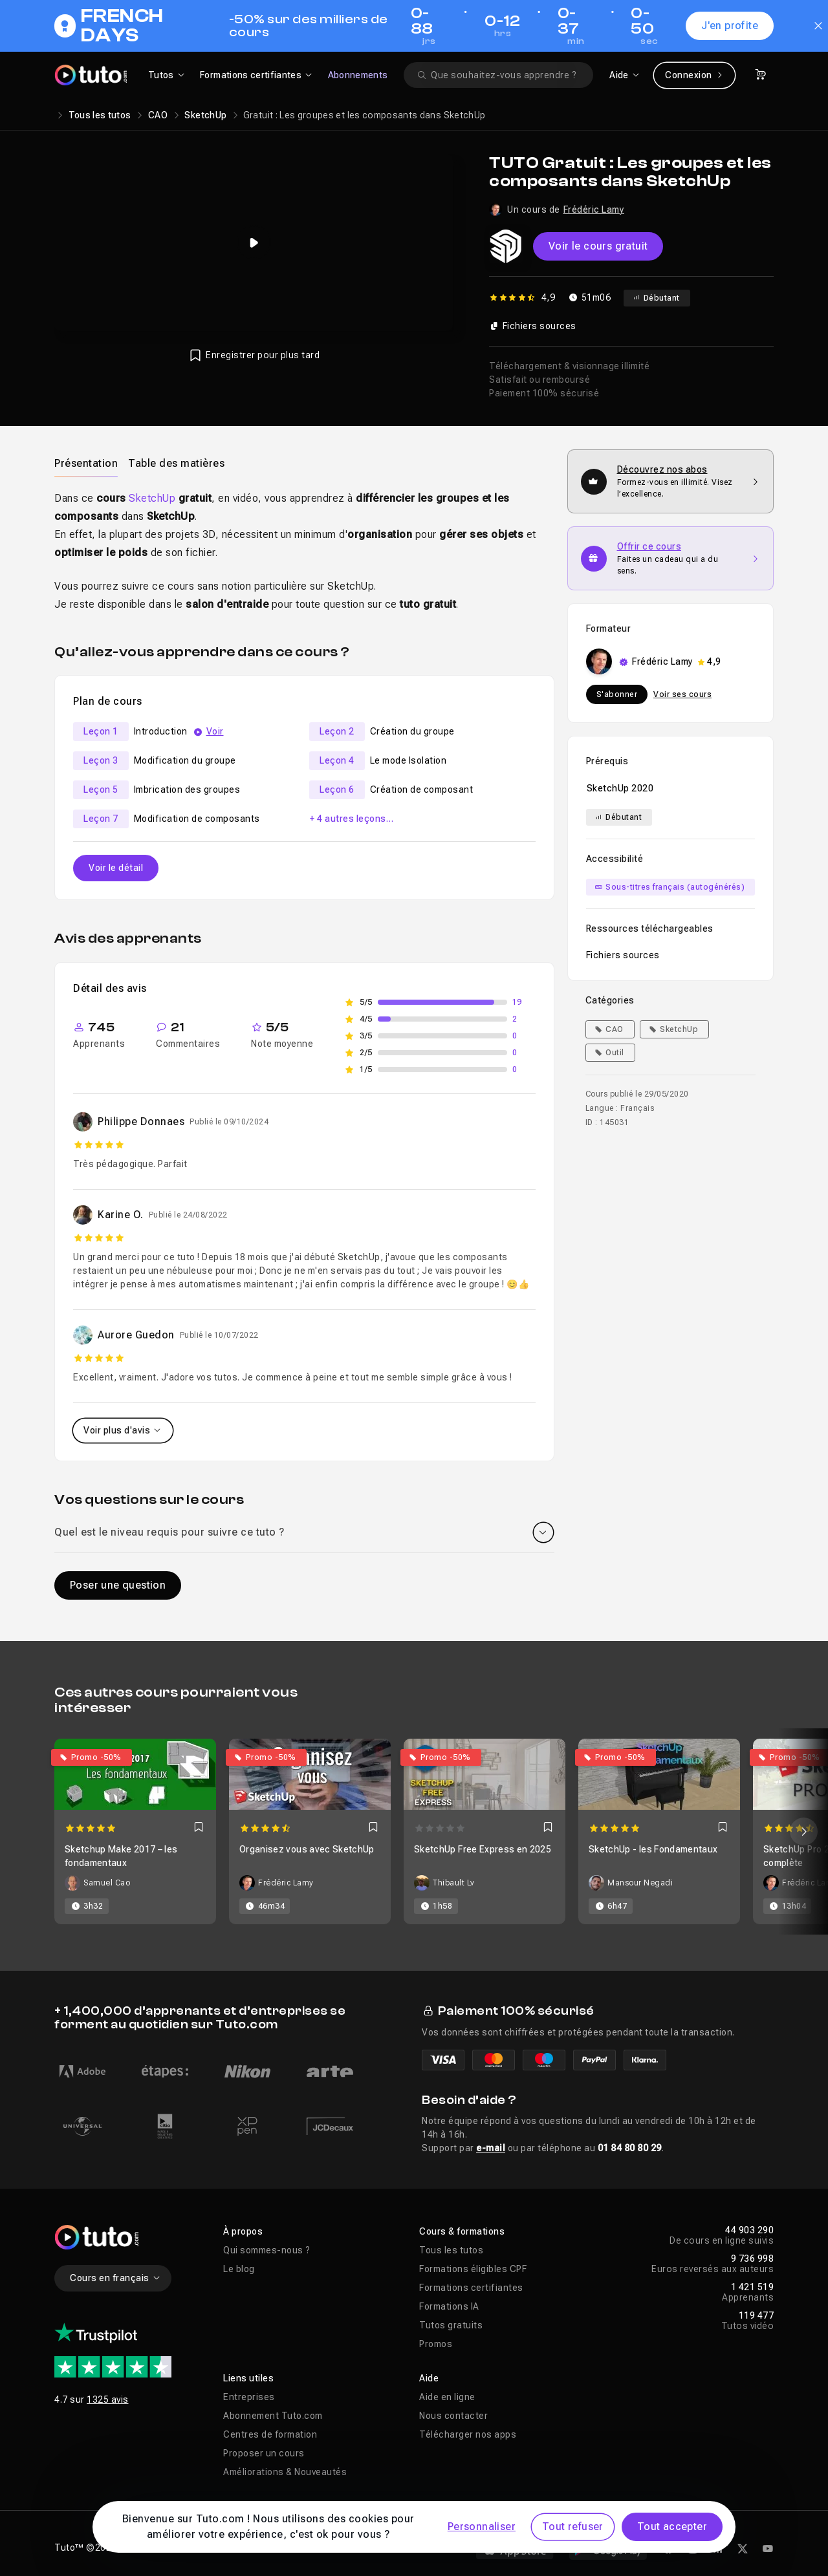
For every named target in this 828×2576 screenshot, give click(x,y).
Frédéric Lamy (594, 209)
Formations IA (449, 2306)
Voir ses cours (682, 694)
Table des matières (176, 463)
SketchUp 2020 (620, 788)
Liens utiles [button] (248, 2378)
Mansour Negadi (640, 1882)
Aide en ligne (447, 2397)
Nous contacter (453, 2415)
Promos (435, 2344)
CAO (158, 115)
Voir (215, 731)
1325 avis (108, 2399)
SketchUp (205, 115)
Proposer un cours (264, 2453)
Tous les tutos (100, 115)
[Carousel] (414, 1831)
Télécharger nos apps (467, 2434)
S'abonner (617, 694)
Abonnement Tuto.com (273, 2415)
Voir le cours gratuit (598, 246)
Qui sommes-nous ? (266, 2250)
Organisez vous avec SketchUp (307, 1849)
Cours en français (115, 2278)
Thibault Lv (454, 1882)
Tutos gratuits (451, 2325)
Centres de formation (270, 2434)
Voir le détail (116, 868)
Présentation (86, 463)
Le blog (239, 2269)
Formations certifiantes (471, 2287)
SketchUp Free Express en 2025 (482, 1849)
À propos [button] (243, 2231)
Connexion (694, 75)
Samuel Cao (106, 1882)
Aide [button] (429, 2378)
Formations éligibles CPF (473, 2269)
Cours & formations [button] (462, 2231)
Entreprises (249, 2397)
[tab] (86, 463)
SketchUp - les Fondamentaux (653, 1849)
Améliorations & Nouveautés (285, 2472)
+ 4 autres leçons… (351, 818)
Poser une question (118, 1585)
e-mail (490, 2148)
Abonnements (358, 75)
